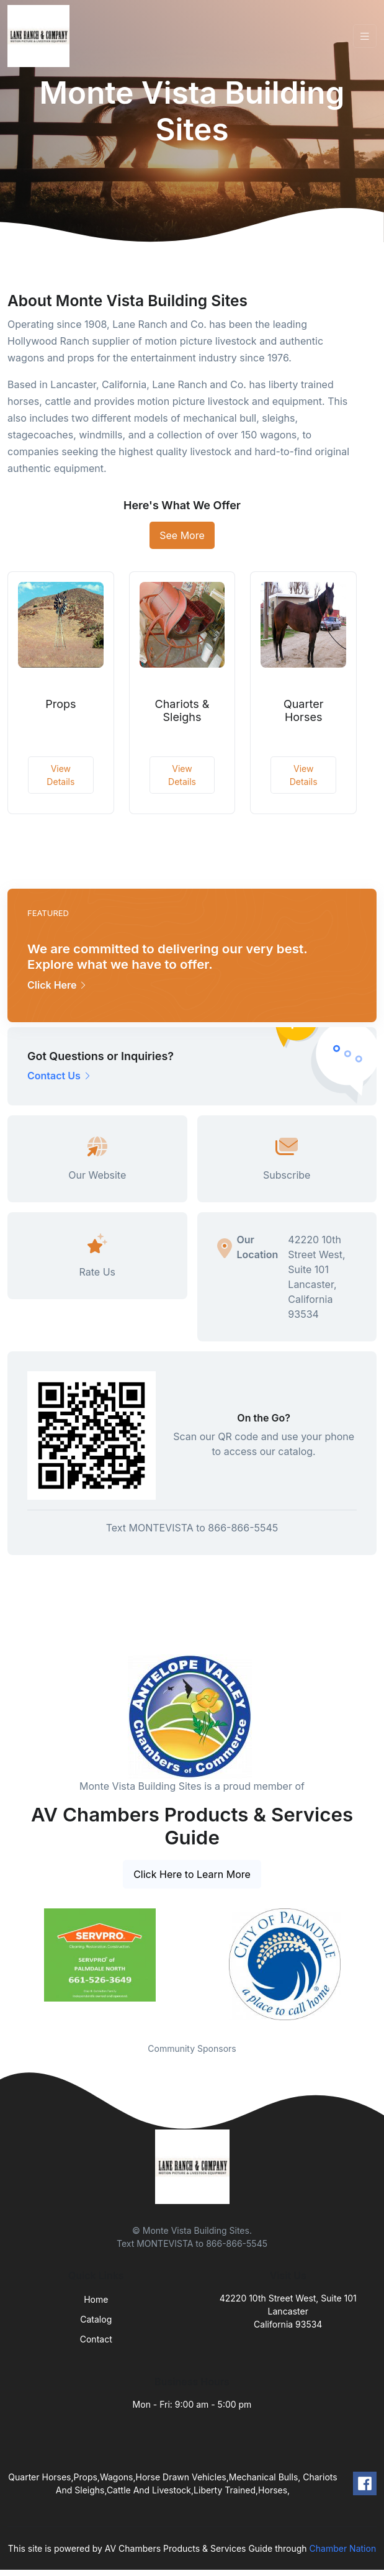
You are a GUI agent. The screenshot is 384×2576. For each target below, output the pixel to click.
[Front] (40, 36)
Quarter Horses (304, 710)
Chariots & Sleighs (182, 710)
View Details (60, 775)
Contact (96, 2339)
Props (60, 703)
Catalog (96, 2319)
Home (96, 2299)
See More (182, 535)
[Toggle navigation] (365, 36)
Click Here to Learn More (192, 1874)
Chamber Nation (343, 2548)
